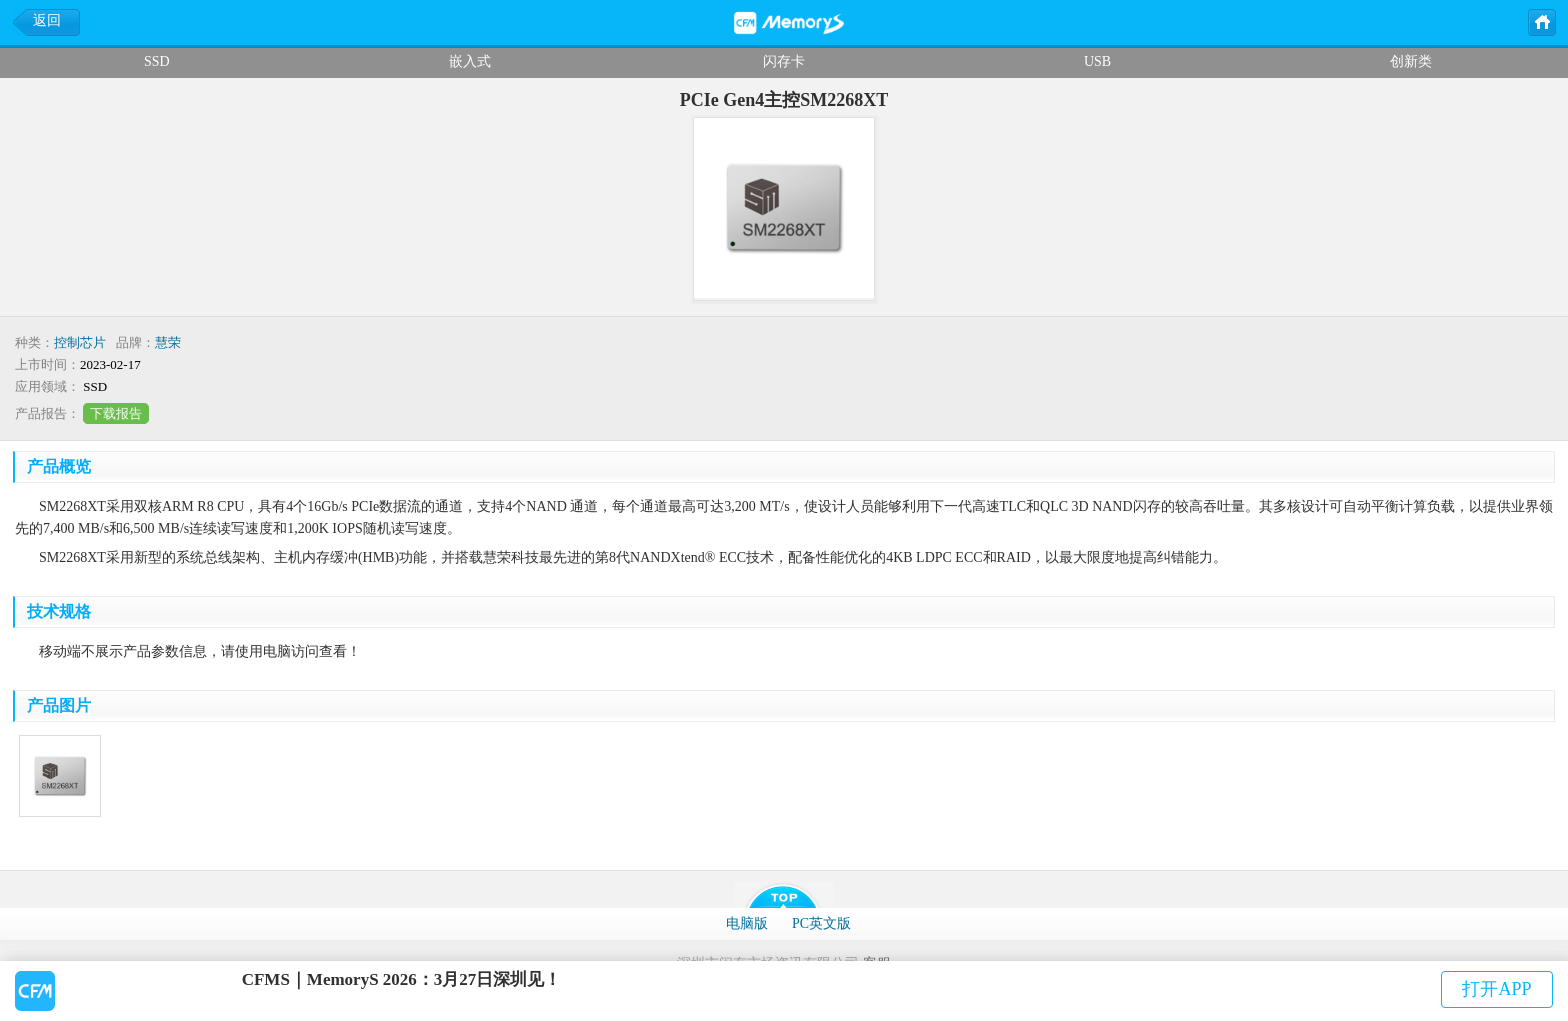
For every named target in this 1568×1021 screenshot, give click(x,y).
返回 (47, 20)
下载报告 (116, 413)
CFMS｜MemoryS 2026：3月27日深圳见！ (402, 979)
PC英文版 (821, 923)
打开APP (1496, 989)
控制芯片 (80, 342)
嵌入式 (470, 61)
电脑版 (747, 923)
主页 (1541, 21)
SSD (157, 61)
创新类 (1411, 61)
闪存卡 (784, 61)
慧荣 (168, 342)
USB (1097, 61)
